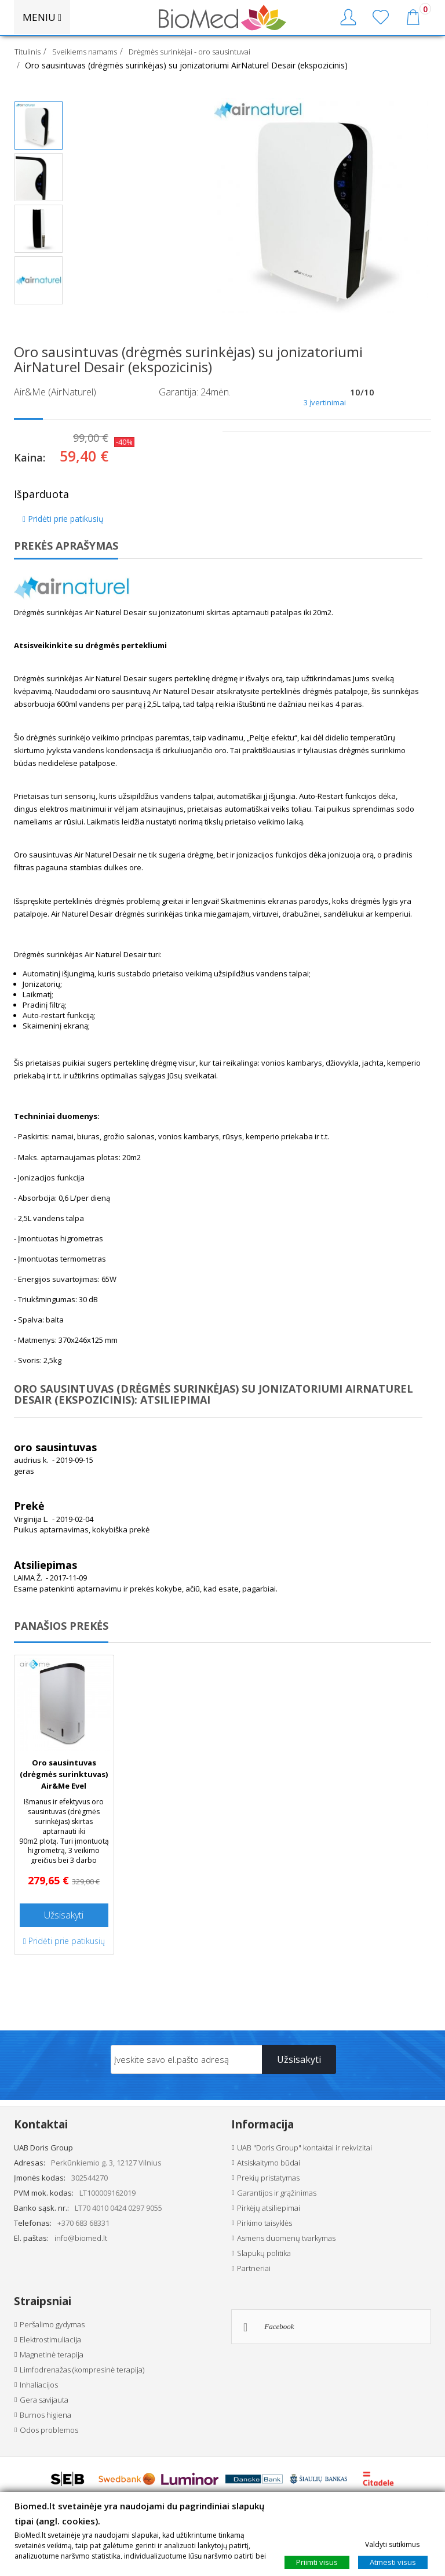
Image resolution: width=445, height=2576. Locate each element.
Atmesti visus (393, 2562)
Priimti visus (317, 2562)
